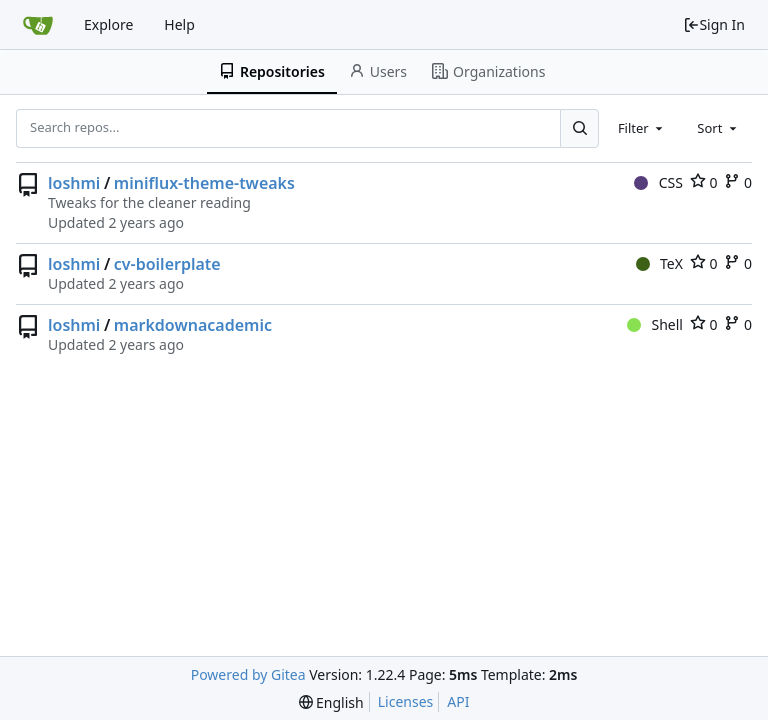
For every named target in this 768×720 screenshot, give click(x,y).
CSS (658, 182)
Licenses (406, 701)
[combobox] (642, 128)
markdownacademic (193, 325)
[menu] (331, 702)
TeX (659, 263)
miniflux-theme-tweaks (204, 183)
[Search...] (579, 128)
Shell (655, 324)
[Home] (38, 25)
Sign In (714, 24)
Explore (108, 24)
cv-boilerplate (167, 264)
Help (179, 24)
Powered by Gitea (248, 674)
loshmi (74, 183)
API (458, 701)
